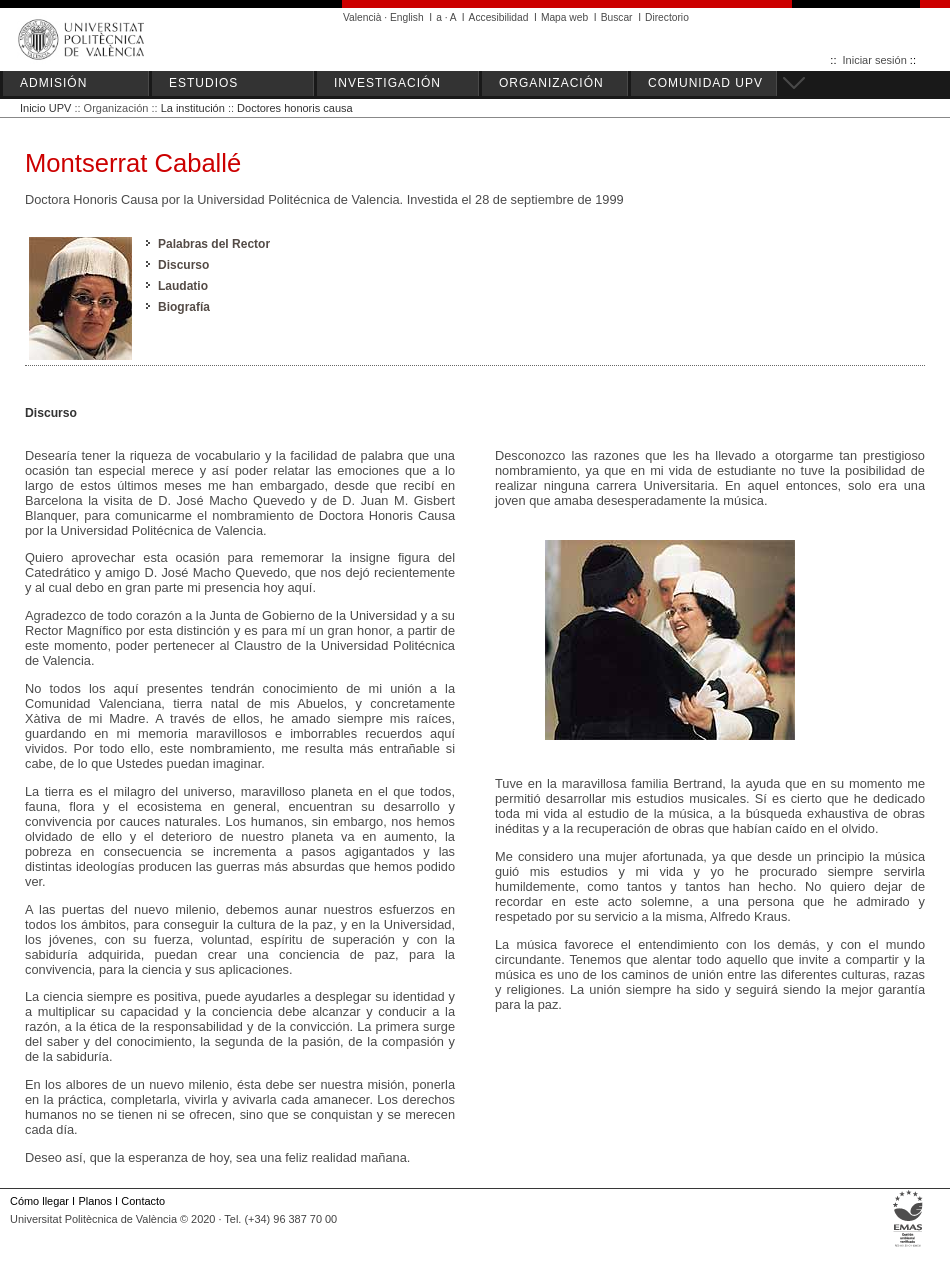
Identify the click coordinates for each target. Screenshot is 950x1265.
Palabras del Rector (214, 244)
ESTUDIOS (203, 83)
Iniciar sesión (875, 60)
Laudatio (183, 286)
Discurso (183, 265)
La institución (193, 108)
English (407, 17)
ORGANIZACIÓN (551, 83)
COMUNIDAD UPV (705, 83)
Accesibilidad (499, 17)
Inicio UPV (45, 108)
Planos (94, 1201)
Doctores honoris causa (295, 108)
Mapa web (564, 17)
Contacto (143, 1201)
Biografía (184, 307)
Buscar (617, 17)
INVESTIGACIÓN (387, 83)
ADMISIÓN (53, 83)
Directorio (667, 17)
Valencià (362, 17)
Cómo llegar (39, 1201)
